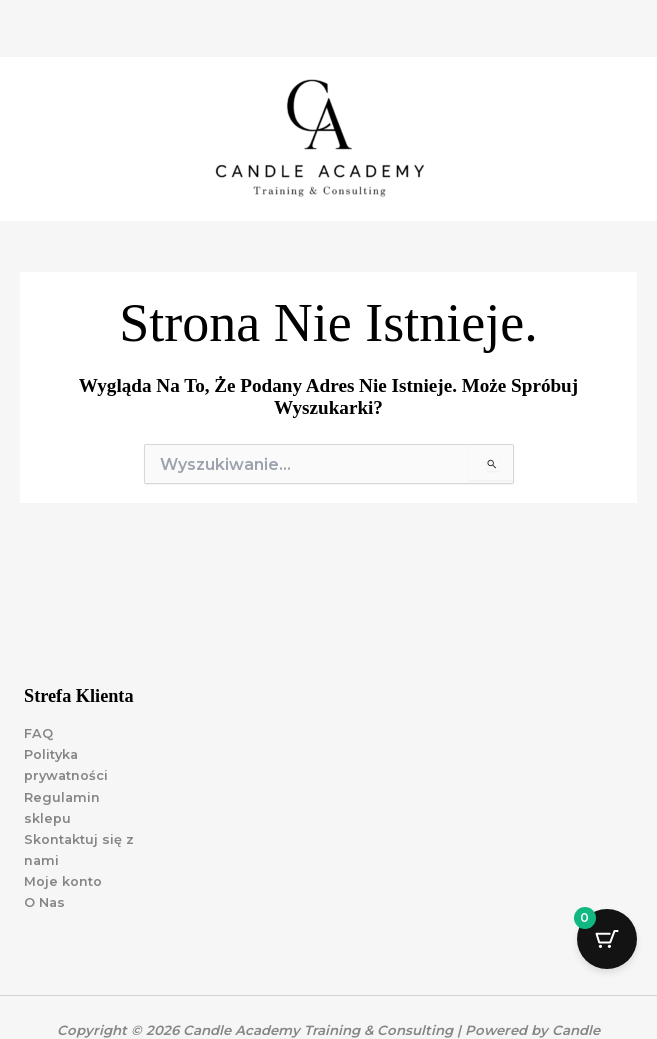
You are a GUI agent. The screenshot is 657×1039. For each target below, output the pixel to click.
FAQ (38, 733)
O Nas (44, 902)
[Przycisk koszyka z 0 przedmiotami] (607, 939)
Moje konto (63, 881)
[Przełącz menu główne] (617, 139)
